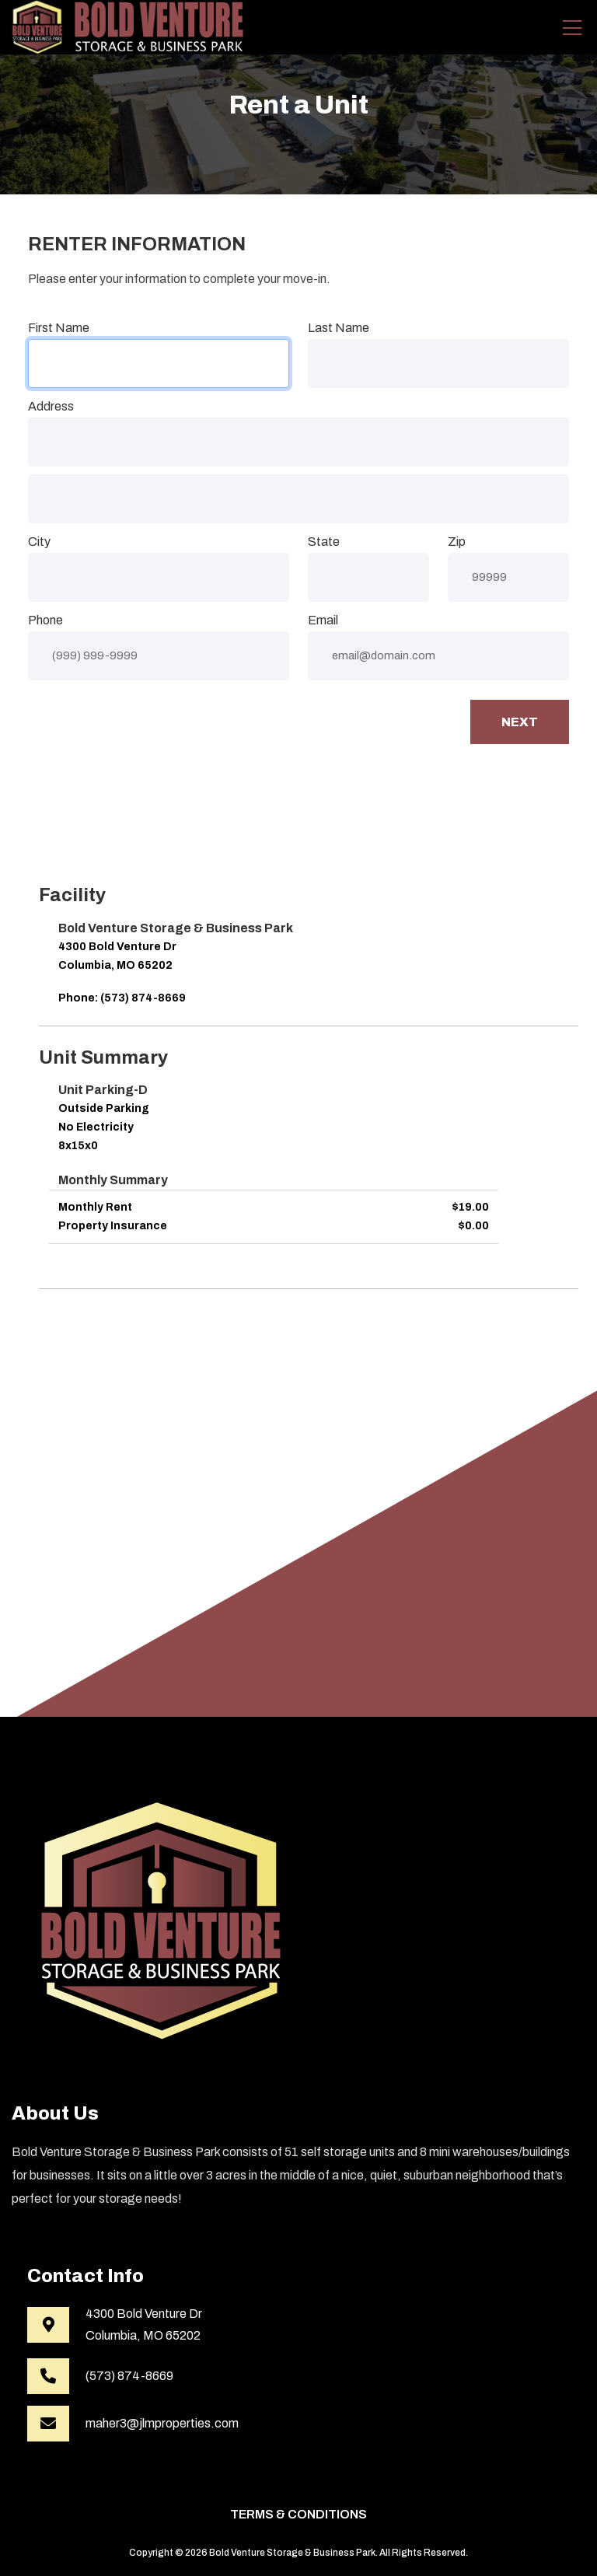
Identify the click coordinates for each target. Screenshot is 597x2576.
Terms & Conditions (298, 2514)
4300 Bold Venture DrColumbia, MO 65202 (144, 2324)
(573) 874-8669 (129, 2375)
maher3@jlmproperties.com (162, 2423)
